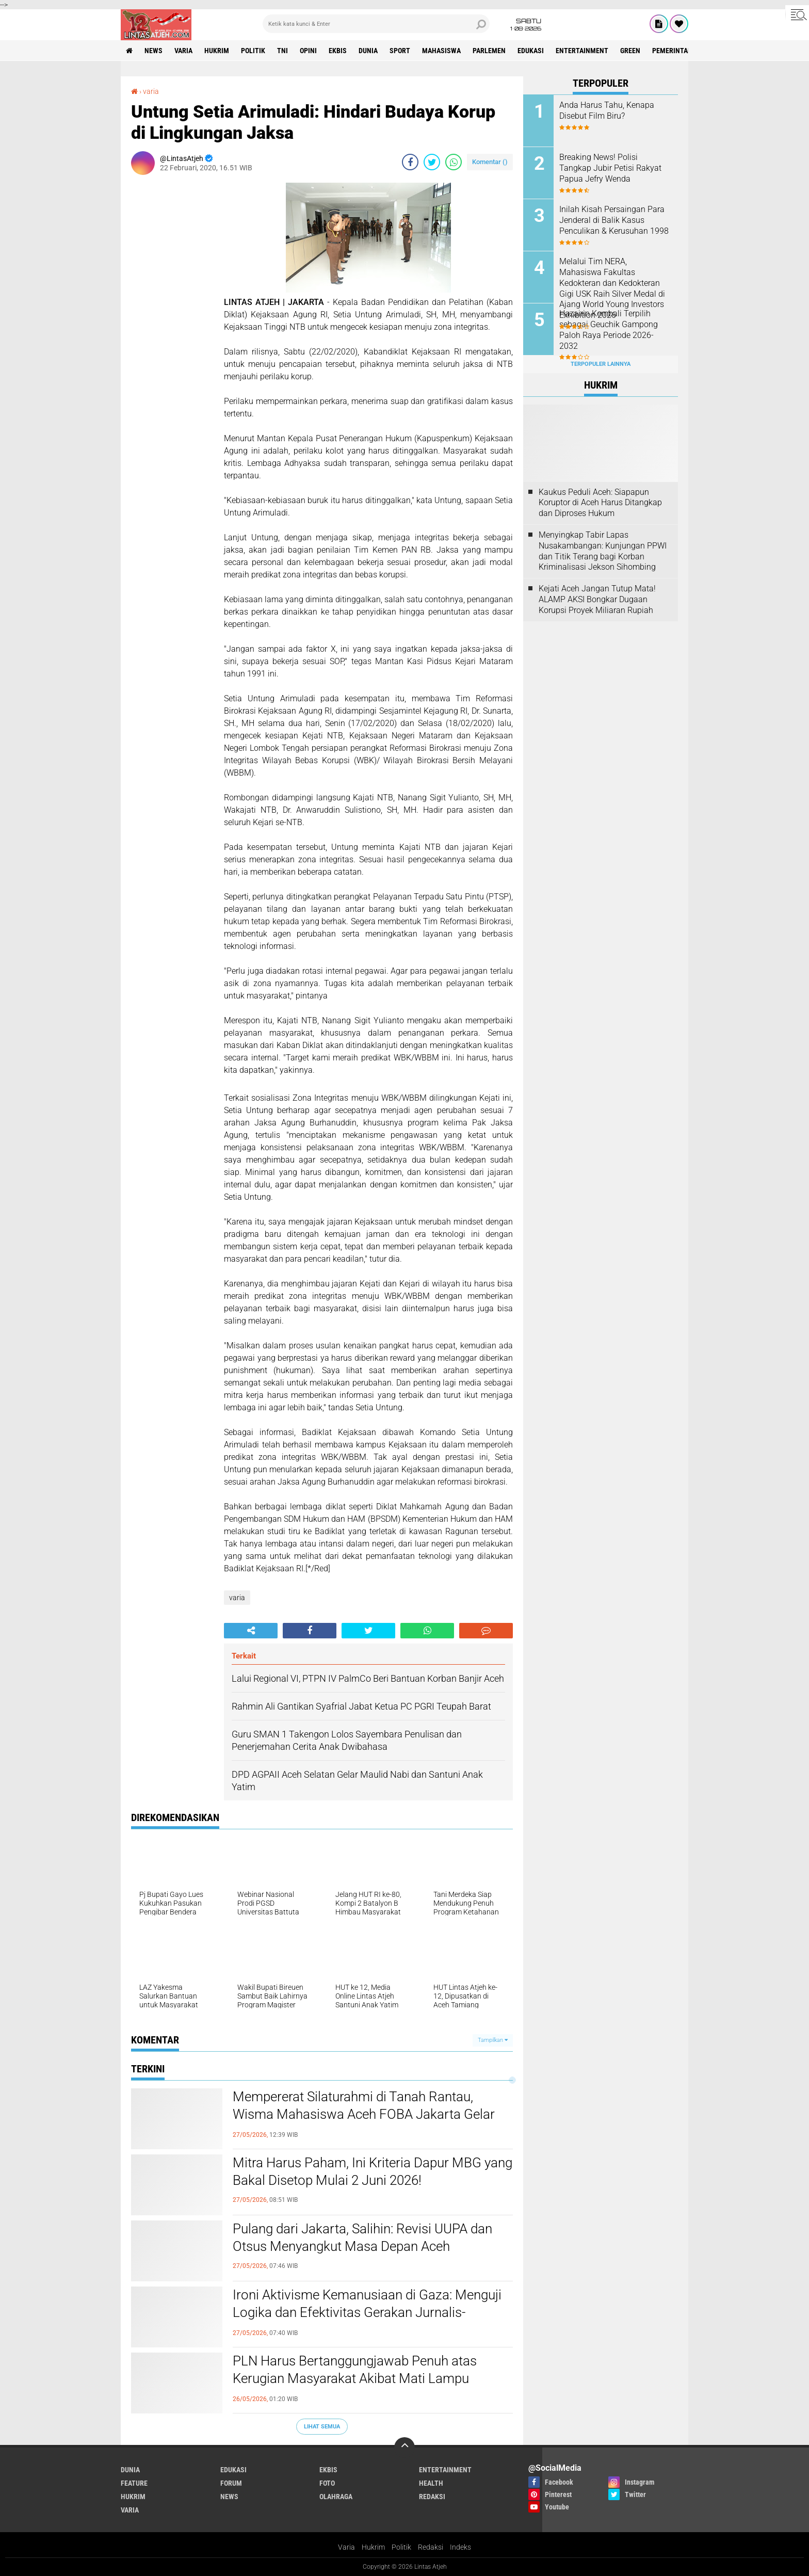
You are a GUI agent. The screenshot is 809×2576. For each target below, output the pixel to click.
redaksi (432, 2496)
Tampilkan (493, 2040)
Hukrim (373, 2547)
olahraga (335, 2496)
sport (400, 50)
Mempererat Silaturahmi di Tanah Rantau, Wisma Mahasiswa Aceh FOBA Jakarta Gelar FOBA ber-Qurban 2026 (364, 2114)
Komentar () (490, 162)
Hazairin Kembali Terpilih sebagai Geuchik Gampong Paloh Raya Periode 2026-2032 (608, 329)
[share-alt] (251, 1630)
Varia (346, 2547)
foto (327, 2483)
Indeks (460, 2547)
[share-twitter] (432, 162)
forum (231, 2483)
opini (308, 50)
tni (282, 50)
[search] (376, 23)
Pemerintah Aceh (681, 50)
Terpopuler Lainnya (600, 364)
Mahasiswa (441, 50)
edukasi (530, 50)
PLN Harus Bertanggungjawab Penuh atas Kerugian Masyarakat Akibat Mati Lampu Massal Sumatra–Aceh (355, 2378)
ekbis (338, 50)
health (431, 2483)
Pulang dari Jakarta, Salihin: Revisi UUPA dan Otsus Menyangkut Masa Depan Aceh (362, 2237)
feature (134, 2483)
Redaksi (430, 2547)
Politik (401, 2547)
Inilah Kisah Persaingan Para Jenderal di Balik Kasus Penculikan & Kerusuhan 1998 (614, 220)
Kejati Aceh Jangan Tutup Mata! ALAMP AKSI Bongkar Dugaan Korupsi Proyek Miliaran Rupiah (597, 599)
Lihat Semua (322, 2426)
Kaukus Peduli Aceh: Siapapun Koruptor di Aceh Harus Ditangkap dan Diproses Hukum (600, 503)
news (153, 50)
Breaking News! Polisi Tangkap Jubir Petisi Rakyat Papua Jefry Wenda (610, 168)
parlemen (489, 50)
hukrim (216, 50)
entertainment (582, 50)
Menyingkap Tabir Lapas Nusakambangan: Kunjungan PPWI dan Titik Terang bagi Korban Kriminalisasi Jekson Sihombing (603, 551)
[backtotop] (404, 2447)
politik (253, 50)
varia (183, 50)
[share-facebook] (410, 162)
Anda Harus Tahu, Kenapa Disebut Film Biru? (606, 110)
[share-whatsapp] (453, 162)
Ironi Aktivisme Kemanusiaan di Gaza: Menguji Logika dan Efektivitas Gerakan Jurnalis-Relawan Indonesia (367, 2312)
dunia (368, 50)
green (630, 50)
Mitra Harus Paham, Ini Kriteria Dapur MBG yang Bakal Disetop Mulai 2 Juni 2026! (372, 2171)
